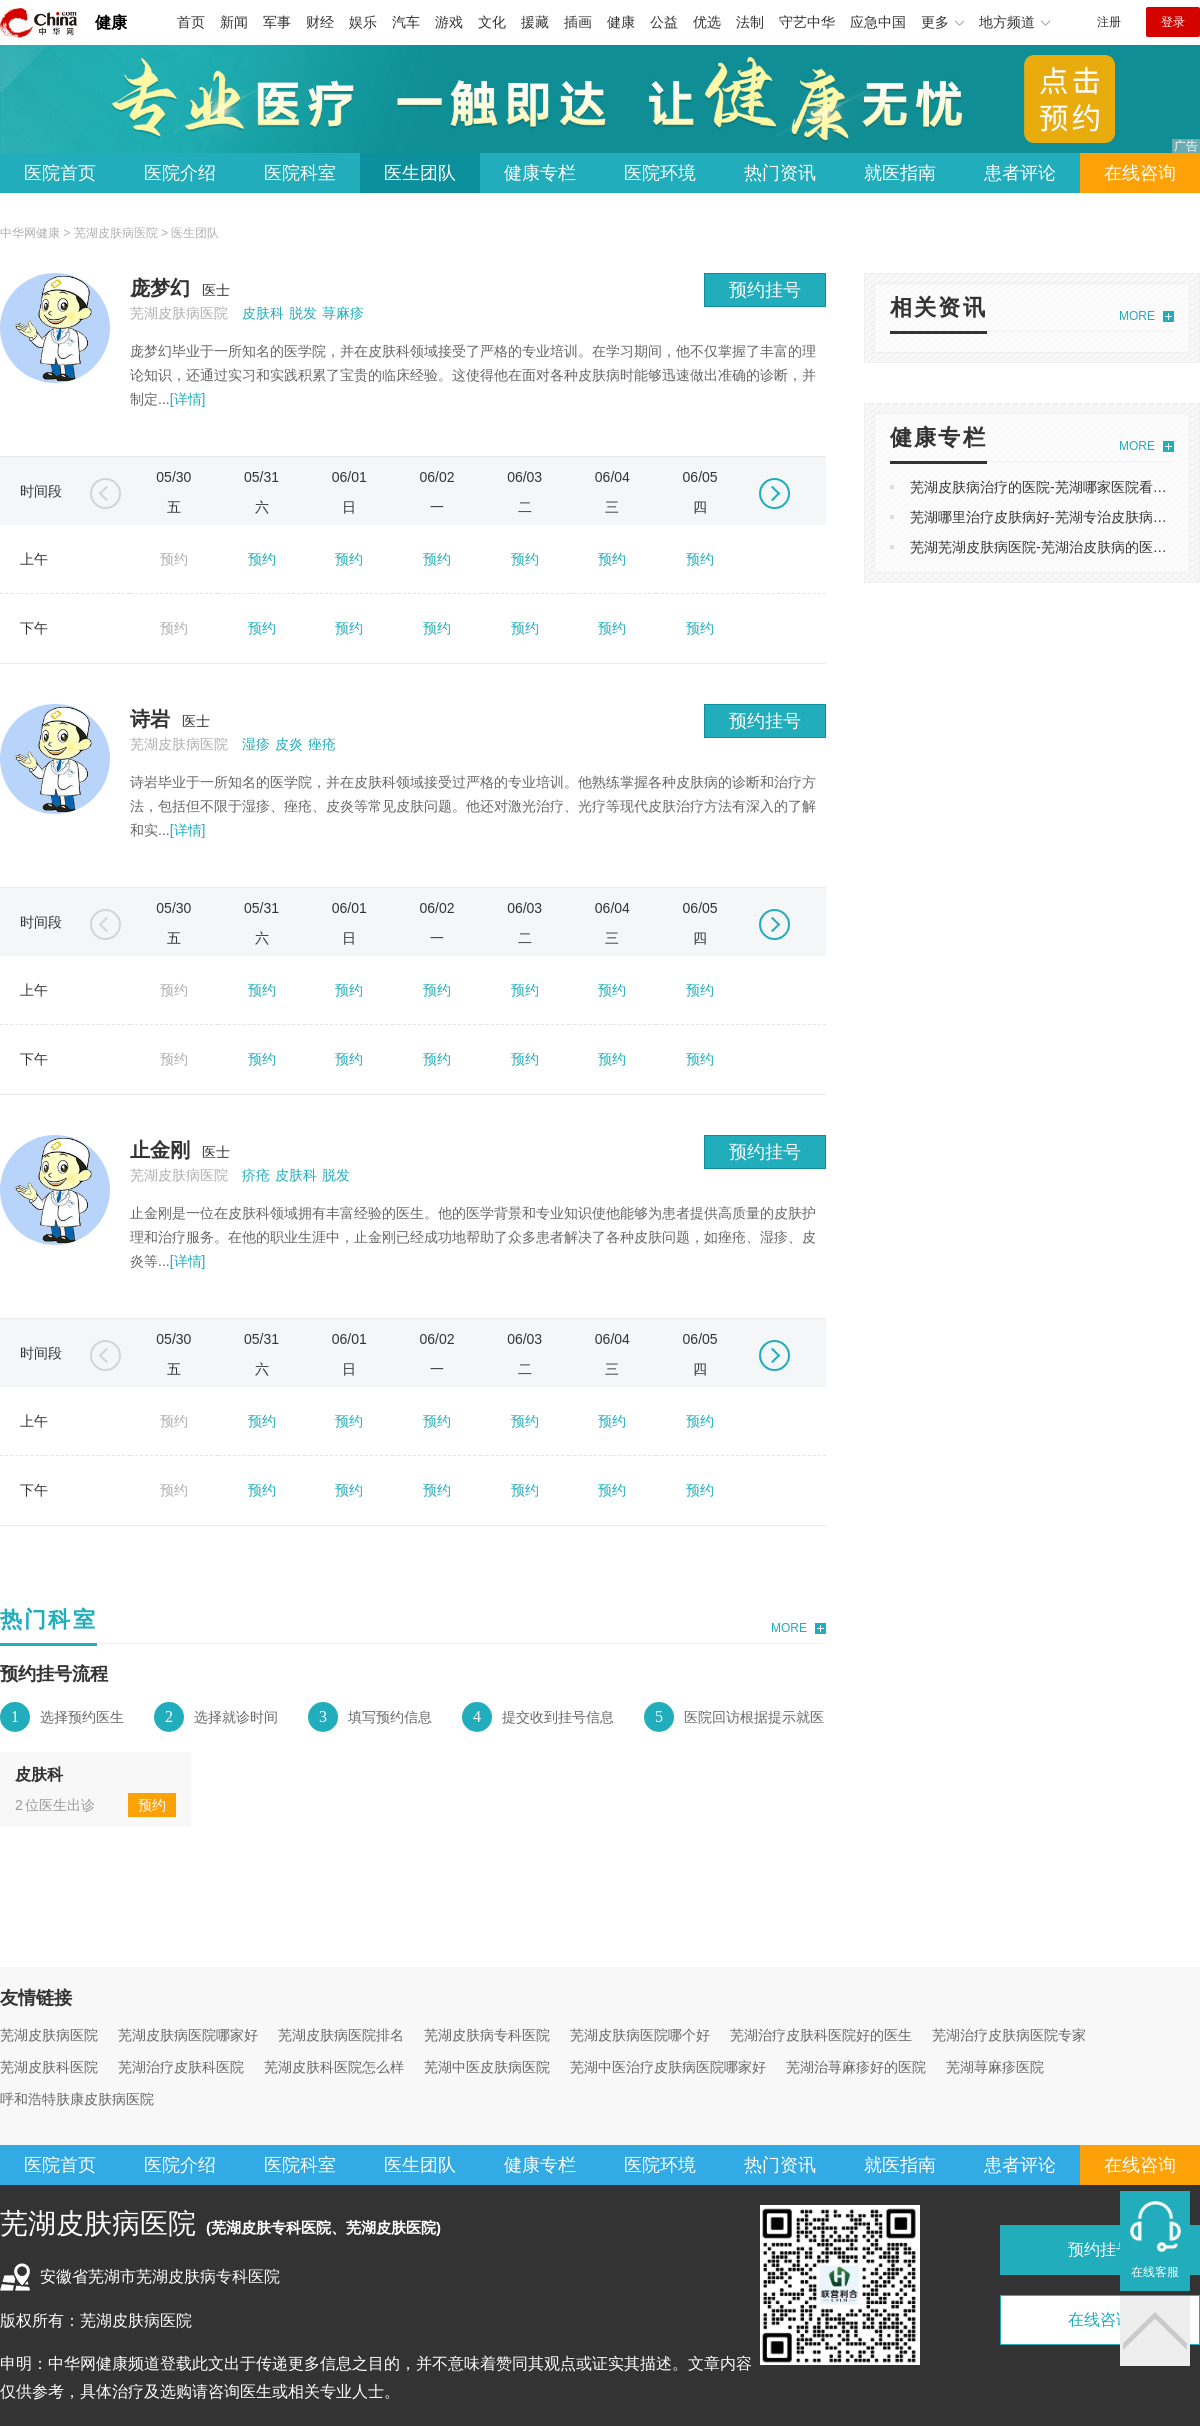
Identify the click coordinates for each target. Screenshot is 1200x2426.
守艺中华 (807, 22)
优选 (707, 22)
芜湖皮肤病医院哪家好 (188, 2035)
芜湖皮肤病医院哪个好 (640, 2035)
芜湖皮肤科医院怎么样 (334, 2067)
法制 (750, 22)
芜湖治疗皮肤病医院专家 (1009, 2035)
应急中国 (878, 22)
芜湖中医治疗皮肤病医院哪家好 (668, 2067)
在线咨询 (1140, 173)
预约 (262, 559)
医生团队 (420, 173)
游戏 (449, 22)
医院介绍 (180, 173)
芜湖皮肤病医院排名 (341, 2035)
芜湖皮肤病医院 (116, 233)
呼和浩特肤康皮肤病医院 (77, 2099)
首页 (191, 22)
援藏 (535, 22)
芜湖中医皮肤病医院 (487, 2067)
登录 (1173, 22)
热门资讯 (780, 173)
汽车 (406, 22)
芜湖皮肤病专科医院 (487, 2035)
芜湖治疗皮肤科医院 (181, 2067)
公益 (664, 22)
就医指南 (900, 173)
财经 (320, 22)
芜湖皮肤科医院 (49, 2067)
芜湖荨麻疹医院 (995, 2067)
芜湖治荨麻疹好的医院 (856, 2067)
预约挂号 (765, 290)
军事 (277, 22)
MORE (789, 1628)
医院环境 (660, 173)
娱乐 (363, 22)
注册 (1109, 22)
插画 (578, 22)
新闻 (234, 22)
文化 (492, 22)
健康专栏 (540, 173)
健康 (111, 22)
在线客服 (1155, 2272)
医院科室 (300, 173)
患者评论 (1020, 173)
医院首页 (60, 173)
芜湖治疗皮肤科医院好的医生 (821, 2035)
